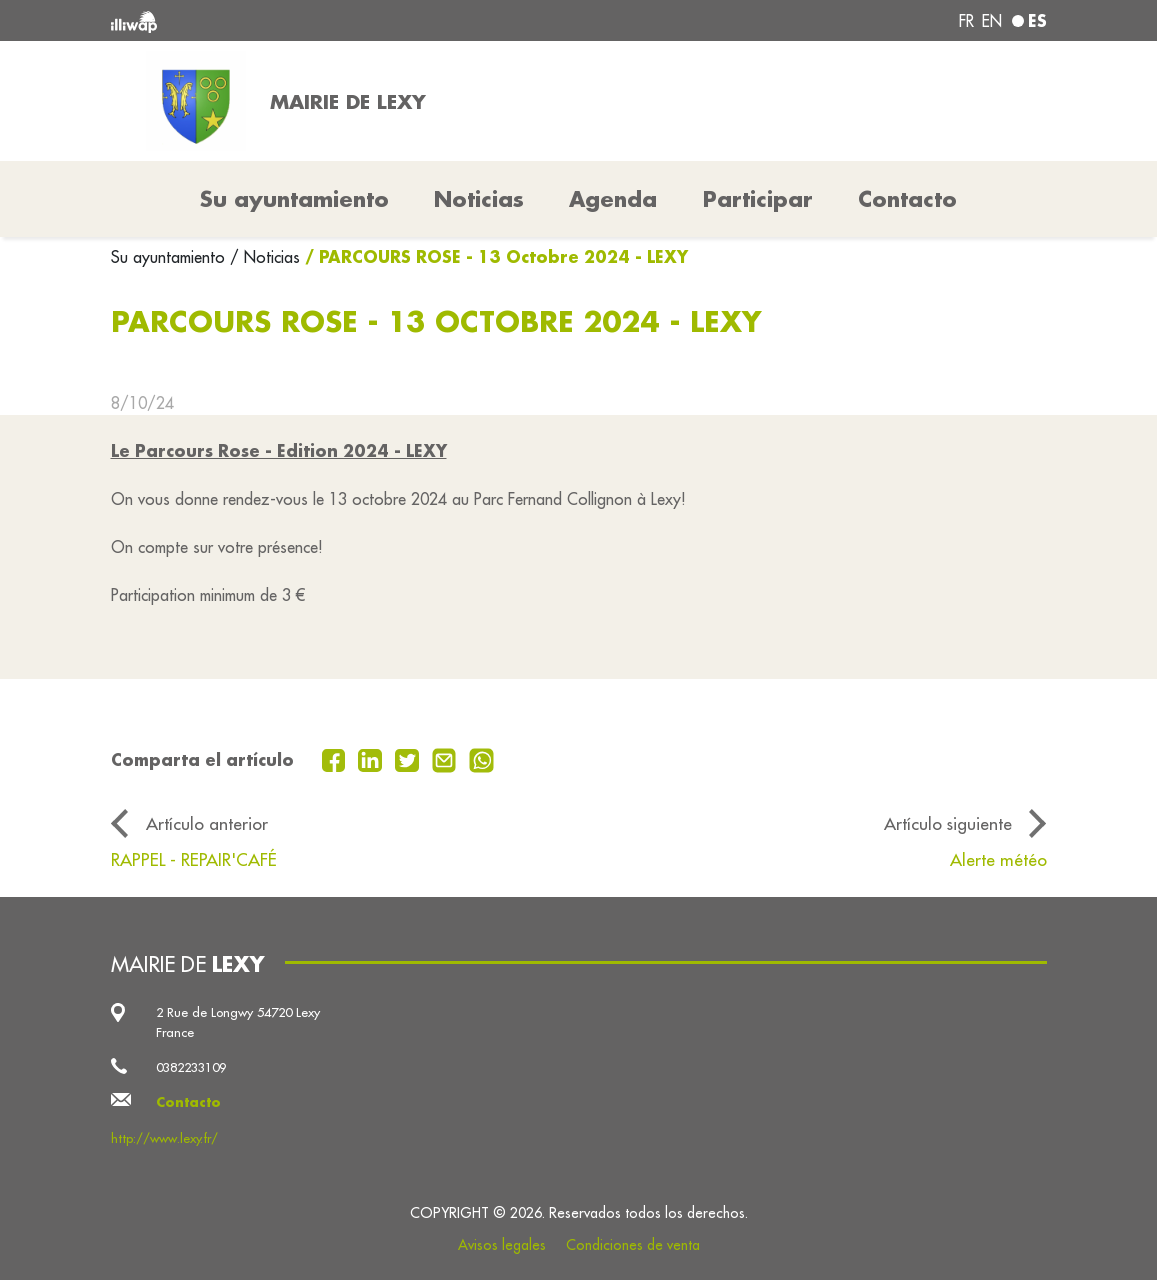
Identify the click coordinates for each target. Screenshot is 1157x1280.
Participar (758, 199)
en (992, 21)
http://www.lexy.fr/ (164, 1138)
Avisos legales (502, 1245)
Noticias (479, 199)
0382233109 (191, 1067)
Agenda (613, 199)
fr (966, 21)
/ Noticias (265, 257)
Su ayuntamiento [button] (294, 199)
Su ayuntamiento (170, 257)
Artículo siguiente (948, 823)
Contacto (907, 199)
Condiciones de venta (633, 1245)
